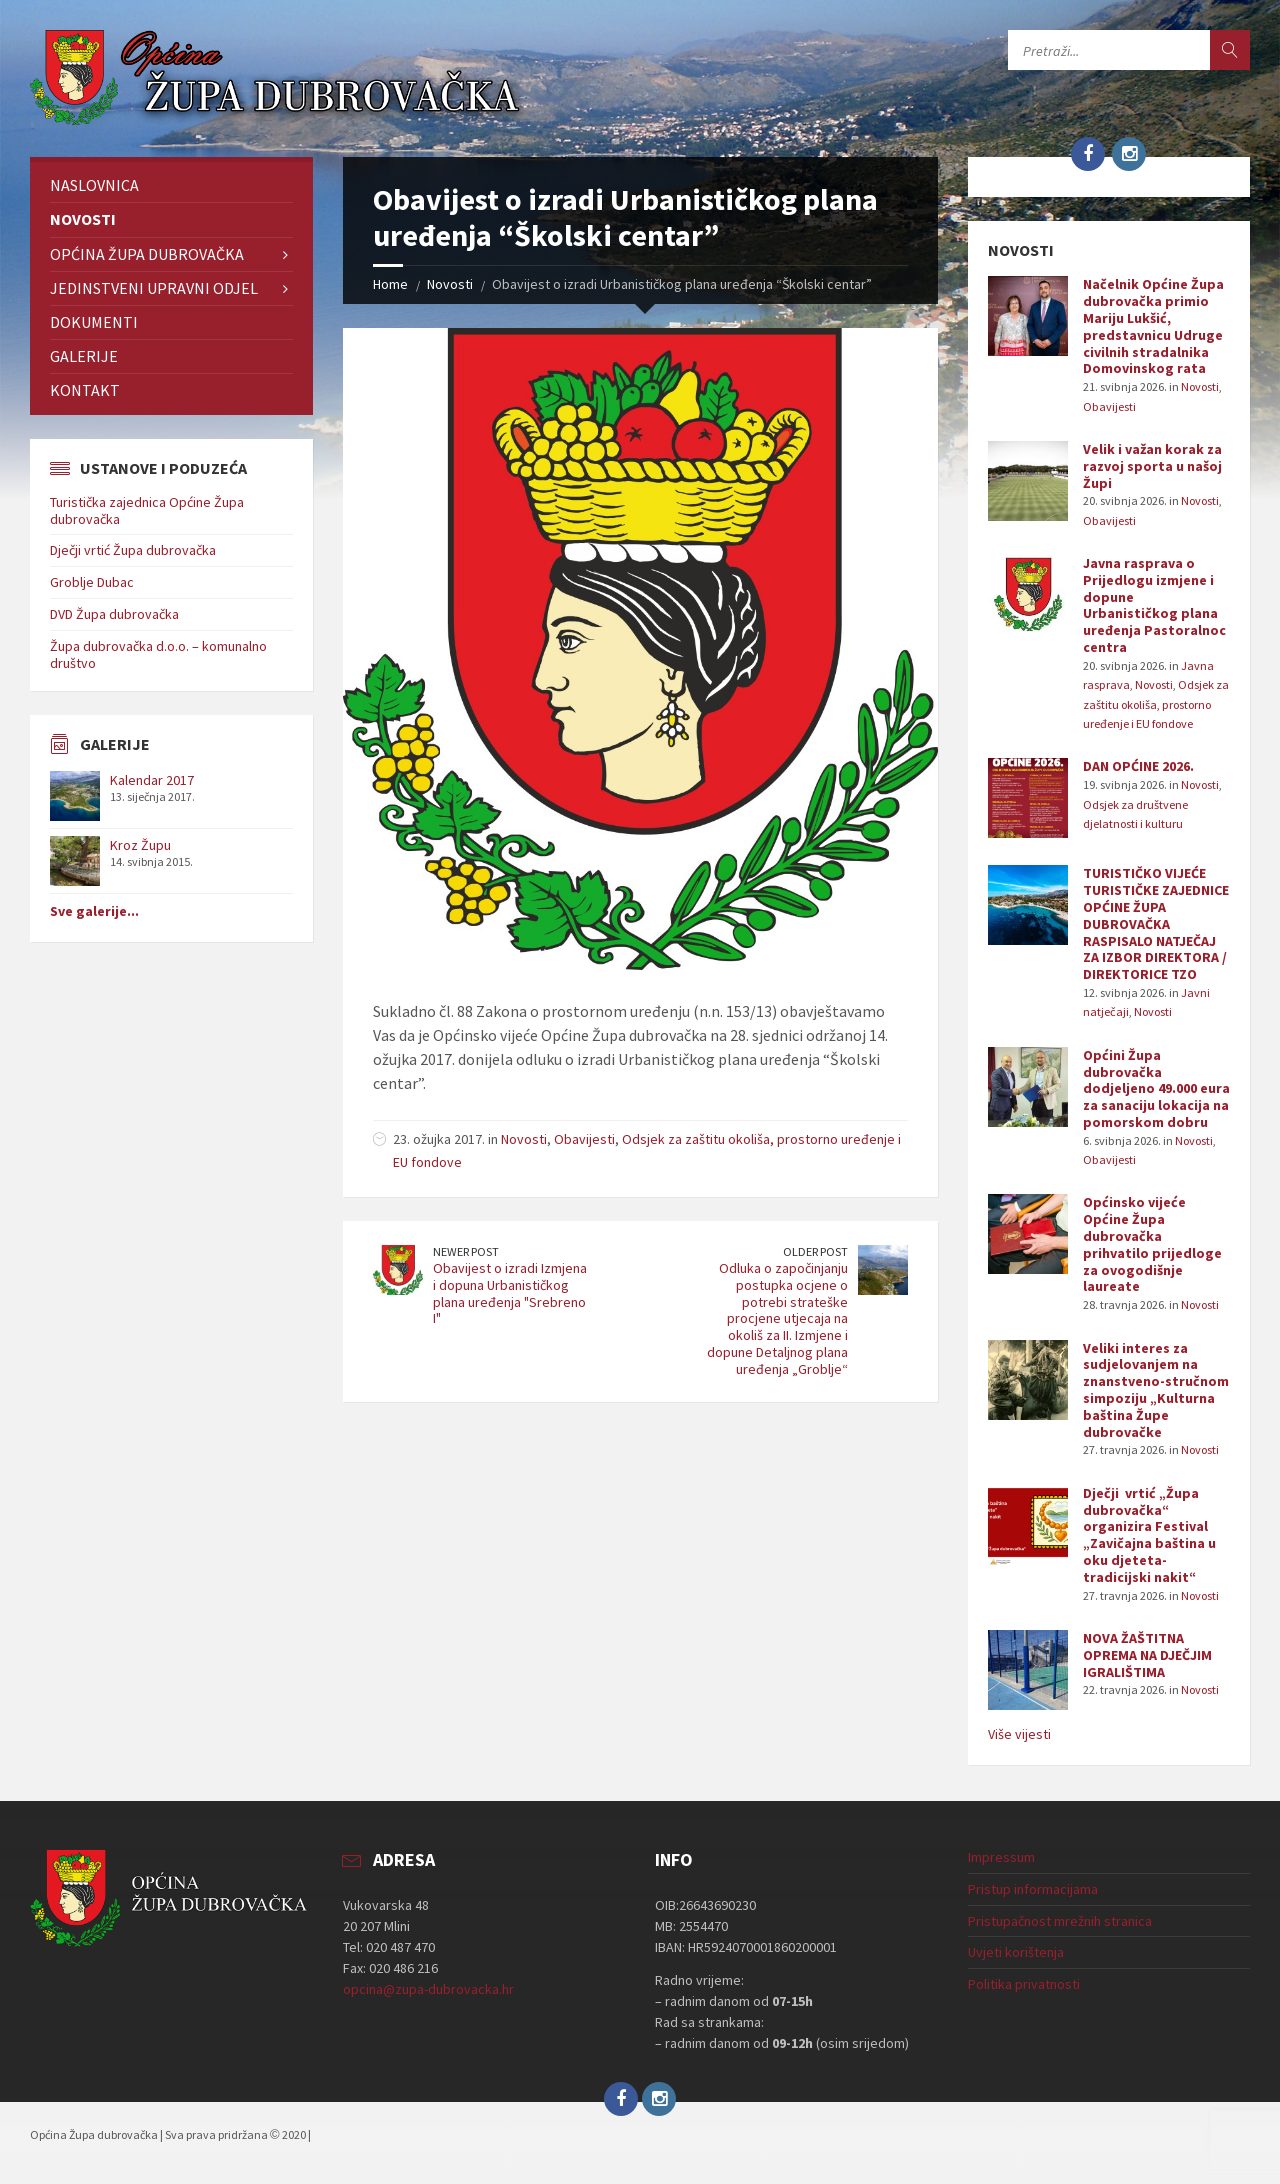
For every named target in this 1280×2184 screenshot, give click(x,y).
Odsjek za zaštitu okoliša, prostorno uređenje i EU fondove (1156, 704)
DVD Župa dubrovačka (114, 614)
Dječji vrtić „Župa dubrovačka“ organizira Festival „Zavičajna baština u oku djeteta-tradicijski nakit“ (1149, 1535)
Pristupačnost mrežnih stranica (1060, 1921)
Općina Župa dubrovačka (147, 254)
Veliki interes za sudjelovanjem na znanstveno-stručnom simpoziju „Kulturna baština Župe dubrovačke (1156, 1390)
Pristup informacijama (1033, 1889)
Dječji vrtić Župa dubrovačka (133, 550)
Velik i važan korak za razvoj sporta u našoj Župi (1152, 466)
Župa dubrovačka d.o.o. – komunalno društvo (158, 654)
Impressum (1001, 1857)
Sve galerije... (94, 911)
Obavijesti (584, 1139)
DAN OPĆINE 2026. (1138, 766)
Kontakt (85, 390)
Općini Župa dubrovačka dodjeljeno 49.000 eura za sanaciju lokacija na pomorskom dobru (1156, 1088)
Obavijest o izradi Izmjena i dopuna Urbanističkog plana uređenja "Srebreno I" (510, 1293)
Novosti (450, 284)
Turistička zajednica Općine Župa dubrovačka (147, 510)
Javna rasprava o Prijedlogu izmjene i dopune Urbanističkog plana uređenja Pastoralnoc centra (1154, 605)
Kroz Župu (140, 845)
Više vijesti (1019, 1734)
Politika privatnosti (1024, 1984)
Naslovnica (94, 185)
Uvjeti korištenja (1016, 1952)
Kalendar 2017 (152, 780)
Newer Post (466, 1251)
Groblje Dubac (92, 582)
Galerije (84, 356)
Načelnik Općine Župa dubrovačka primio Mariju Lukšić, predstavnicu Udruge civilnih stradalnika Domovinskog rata (1153, 326)
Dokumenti (94, 322)
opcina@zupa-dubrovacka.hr (428, 1989)
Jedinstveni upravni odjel (154, 288)
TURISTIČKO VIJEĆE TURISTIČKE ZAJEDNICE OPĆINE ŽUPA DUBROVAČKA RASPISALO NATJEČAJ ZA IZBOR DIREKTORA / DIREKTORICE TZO (1156, 923)
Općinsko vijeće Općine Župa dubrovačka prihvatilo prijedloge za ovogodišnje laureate (1152, 1244)
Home (390, 284)
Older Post (815, 1251)
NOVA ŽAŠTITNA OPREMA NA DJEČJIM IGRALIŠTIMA (1147, 1655)
